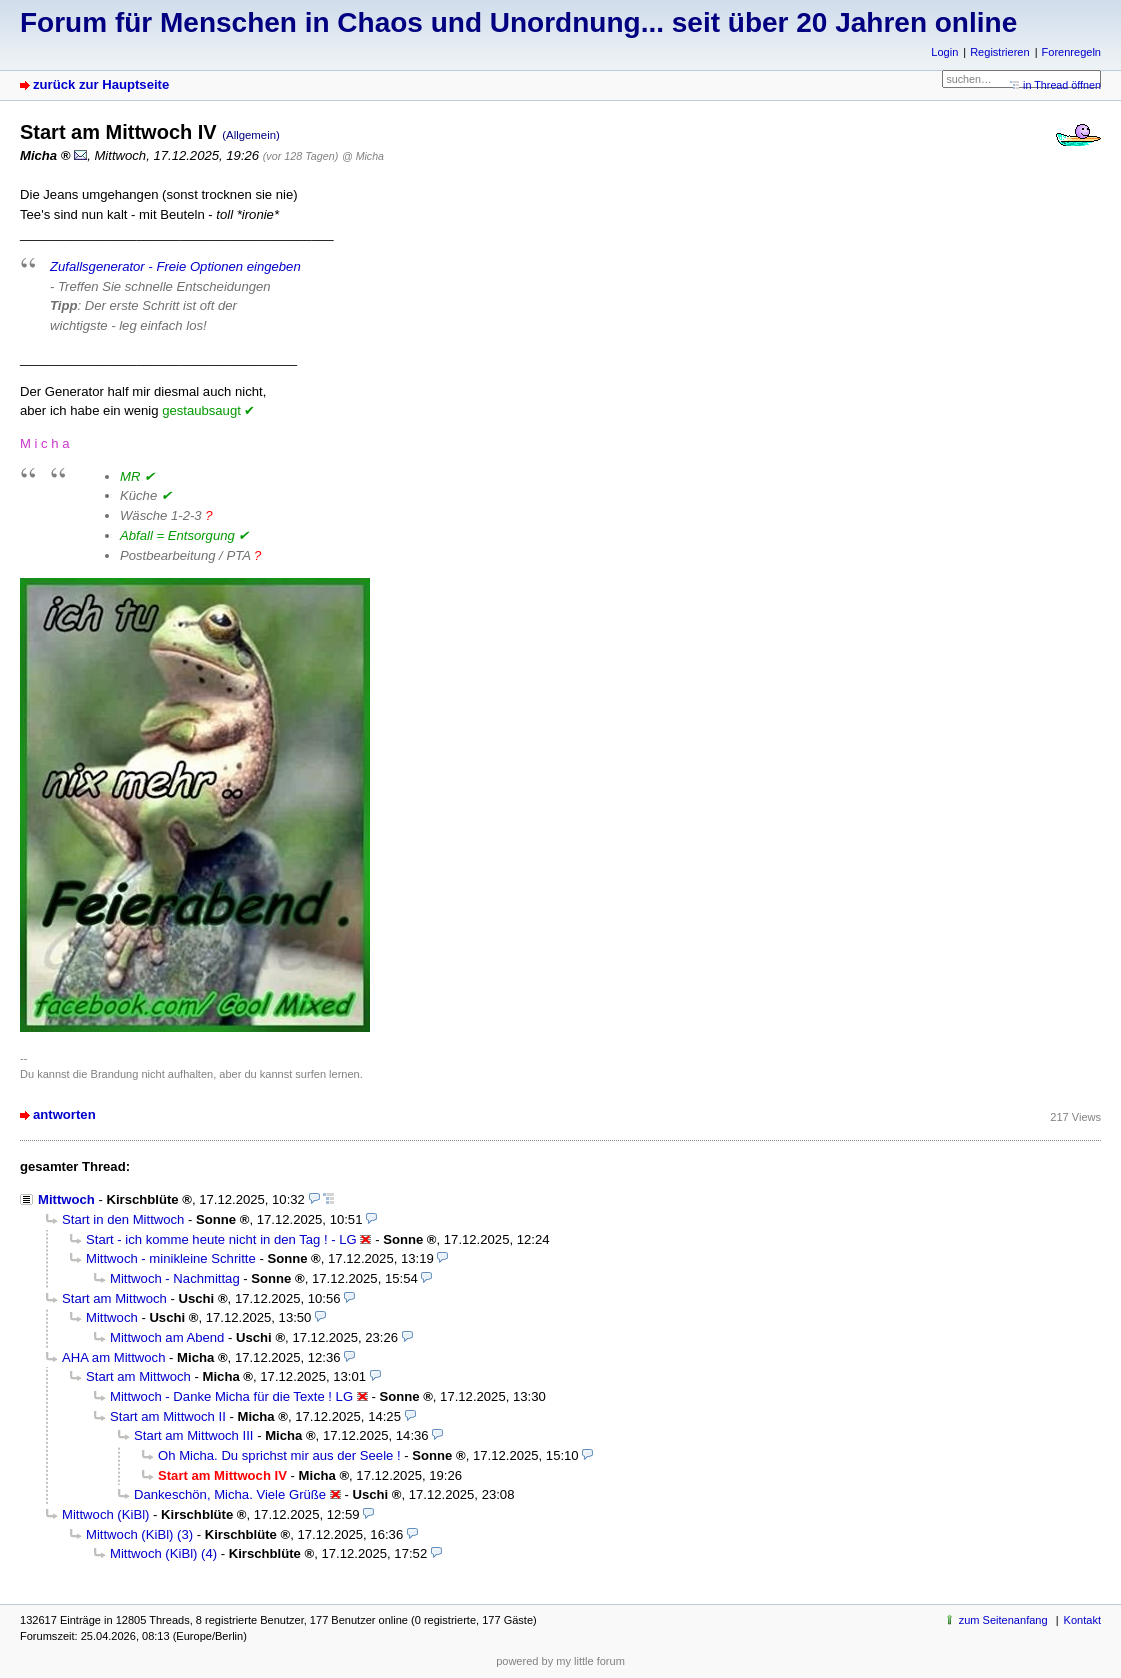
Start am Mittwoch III (193, 1435)
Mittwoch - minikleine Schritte (171, 1258)
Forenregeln (1071, 52)
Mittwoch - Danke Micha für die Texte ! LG (231, 1396)
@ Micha (363, 156)
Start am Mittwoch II (168, 1416)
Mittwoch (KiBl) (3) (139, 1534)
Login (944, 52)
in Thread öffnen (1062, 85)
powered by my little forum (560, 1661)
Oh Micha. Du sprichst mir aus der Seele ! (279, 1455)
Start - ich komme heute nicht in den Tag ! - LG (221, 1239)
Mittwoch (66, 1199)
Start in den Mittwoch (123, 1219)
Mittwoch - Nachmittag (175, 1278)
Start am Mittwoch (114, 1298)
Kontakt (1082, 1620)
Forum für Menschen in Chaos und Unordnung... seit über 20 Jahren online (518, 22)
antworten (64, 1114)
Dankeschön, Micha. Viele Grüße (230, 1494)
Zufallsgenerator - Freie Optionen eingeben (175, 266)
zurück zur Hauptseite (101, 84)
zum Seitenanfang (1003, 1620)
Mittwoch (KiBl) (105, 1514)
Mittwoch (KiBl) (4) (163, 1553)
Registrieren (999, 52)
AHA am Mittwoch (113, 1357)
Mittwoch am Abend (167, 1337)
